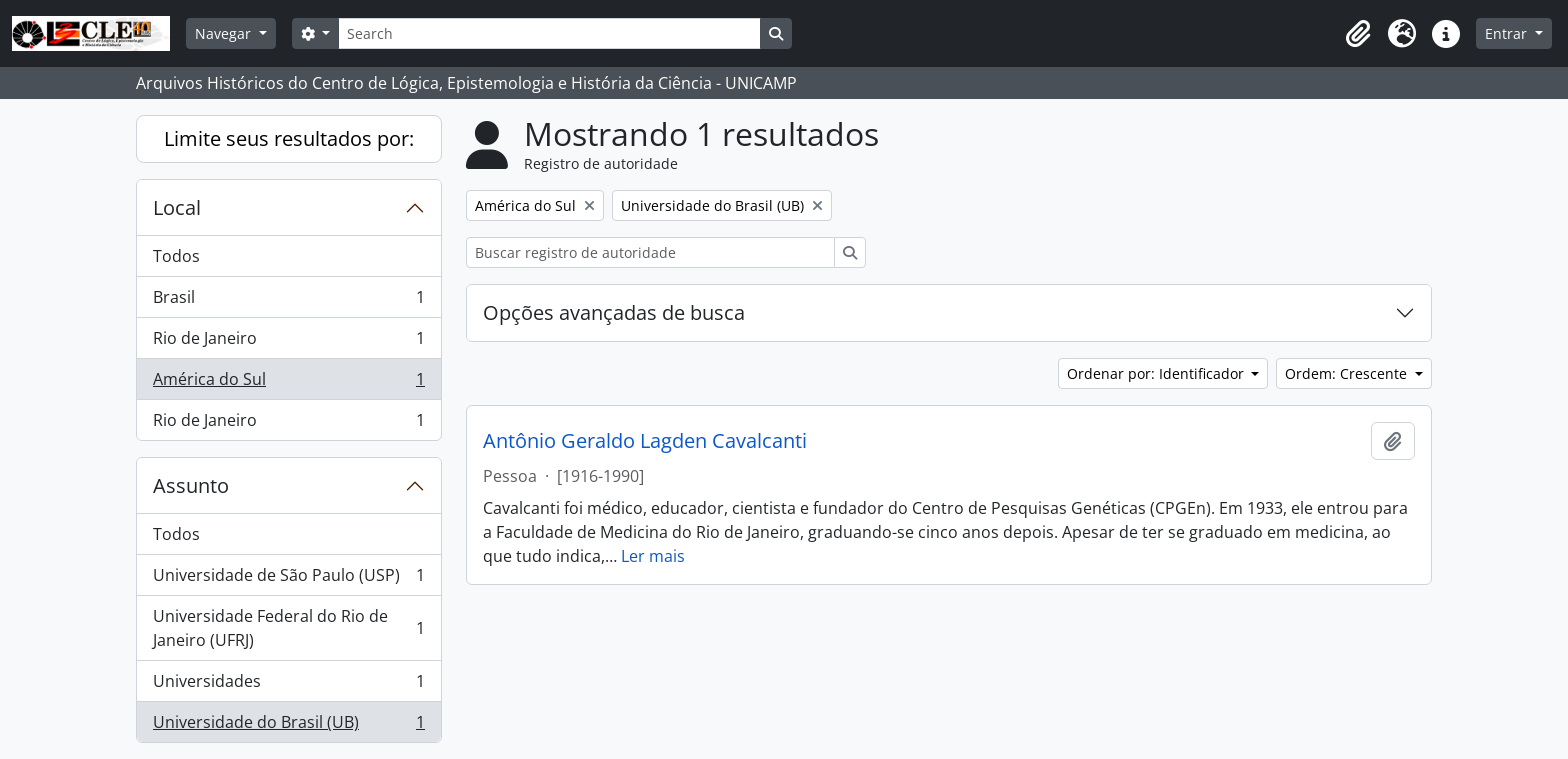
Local (177, 207)
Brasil (288, 301)
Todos (176, 256)
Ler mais (653, 556)
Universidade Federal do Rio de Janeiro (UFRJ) (288, 628)
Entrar (1508, 33)
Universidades (288, 685)
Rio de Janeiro (288, 342)
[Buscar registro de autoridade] (650, 252)
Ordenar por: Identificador (1157, 373)
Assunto (191, 485)
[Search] (549, 33)
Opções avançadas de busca (614, 312)
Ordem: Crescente (1348, 373)
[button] (1358, 34)
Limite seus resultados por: (289, 138)
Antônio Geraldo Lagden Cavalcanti (645, 441)
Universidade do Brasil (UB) (288, 726)
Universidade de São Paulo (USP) (288, 579)
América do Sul (288, 383)
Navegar (225, 33)
